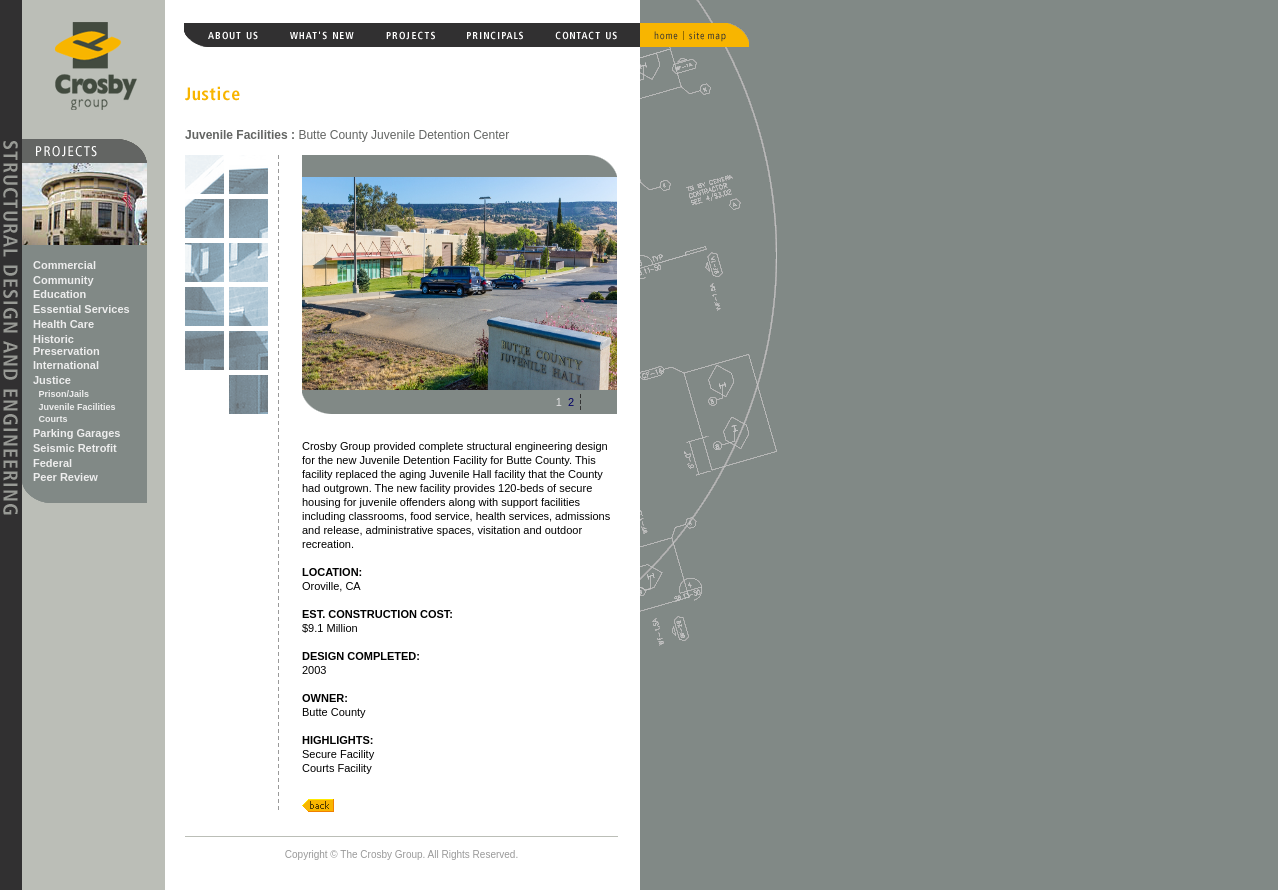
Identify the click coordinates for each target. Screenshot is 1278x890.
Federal (52, 463)
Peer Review (65, 477)
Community (63, 280)
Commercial (64, 265)
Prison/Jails (64, 394)
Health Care (63, 324)
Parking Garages (76, 433)
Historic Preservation (66, 345)
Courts (53, 419)
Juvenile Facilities (77, 407)
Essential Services (81, 309)
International (66, 365)
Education (59, 294)
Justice (52, 380)
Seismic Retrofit (75, 448)
